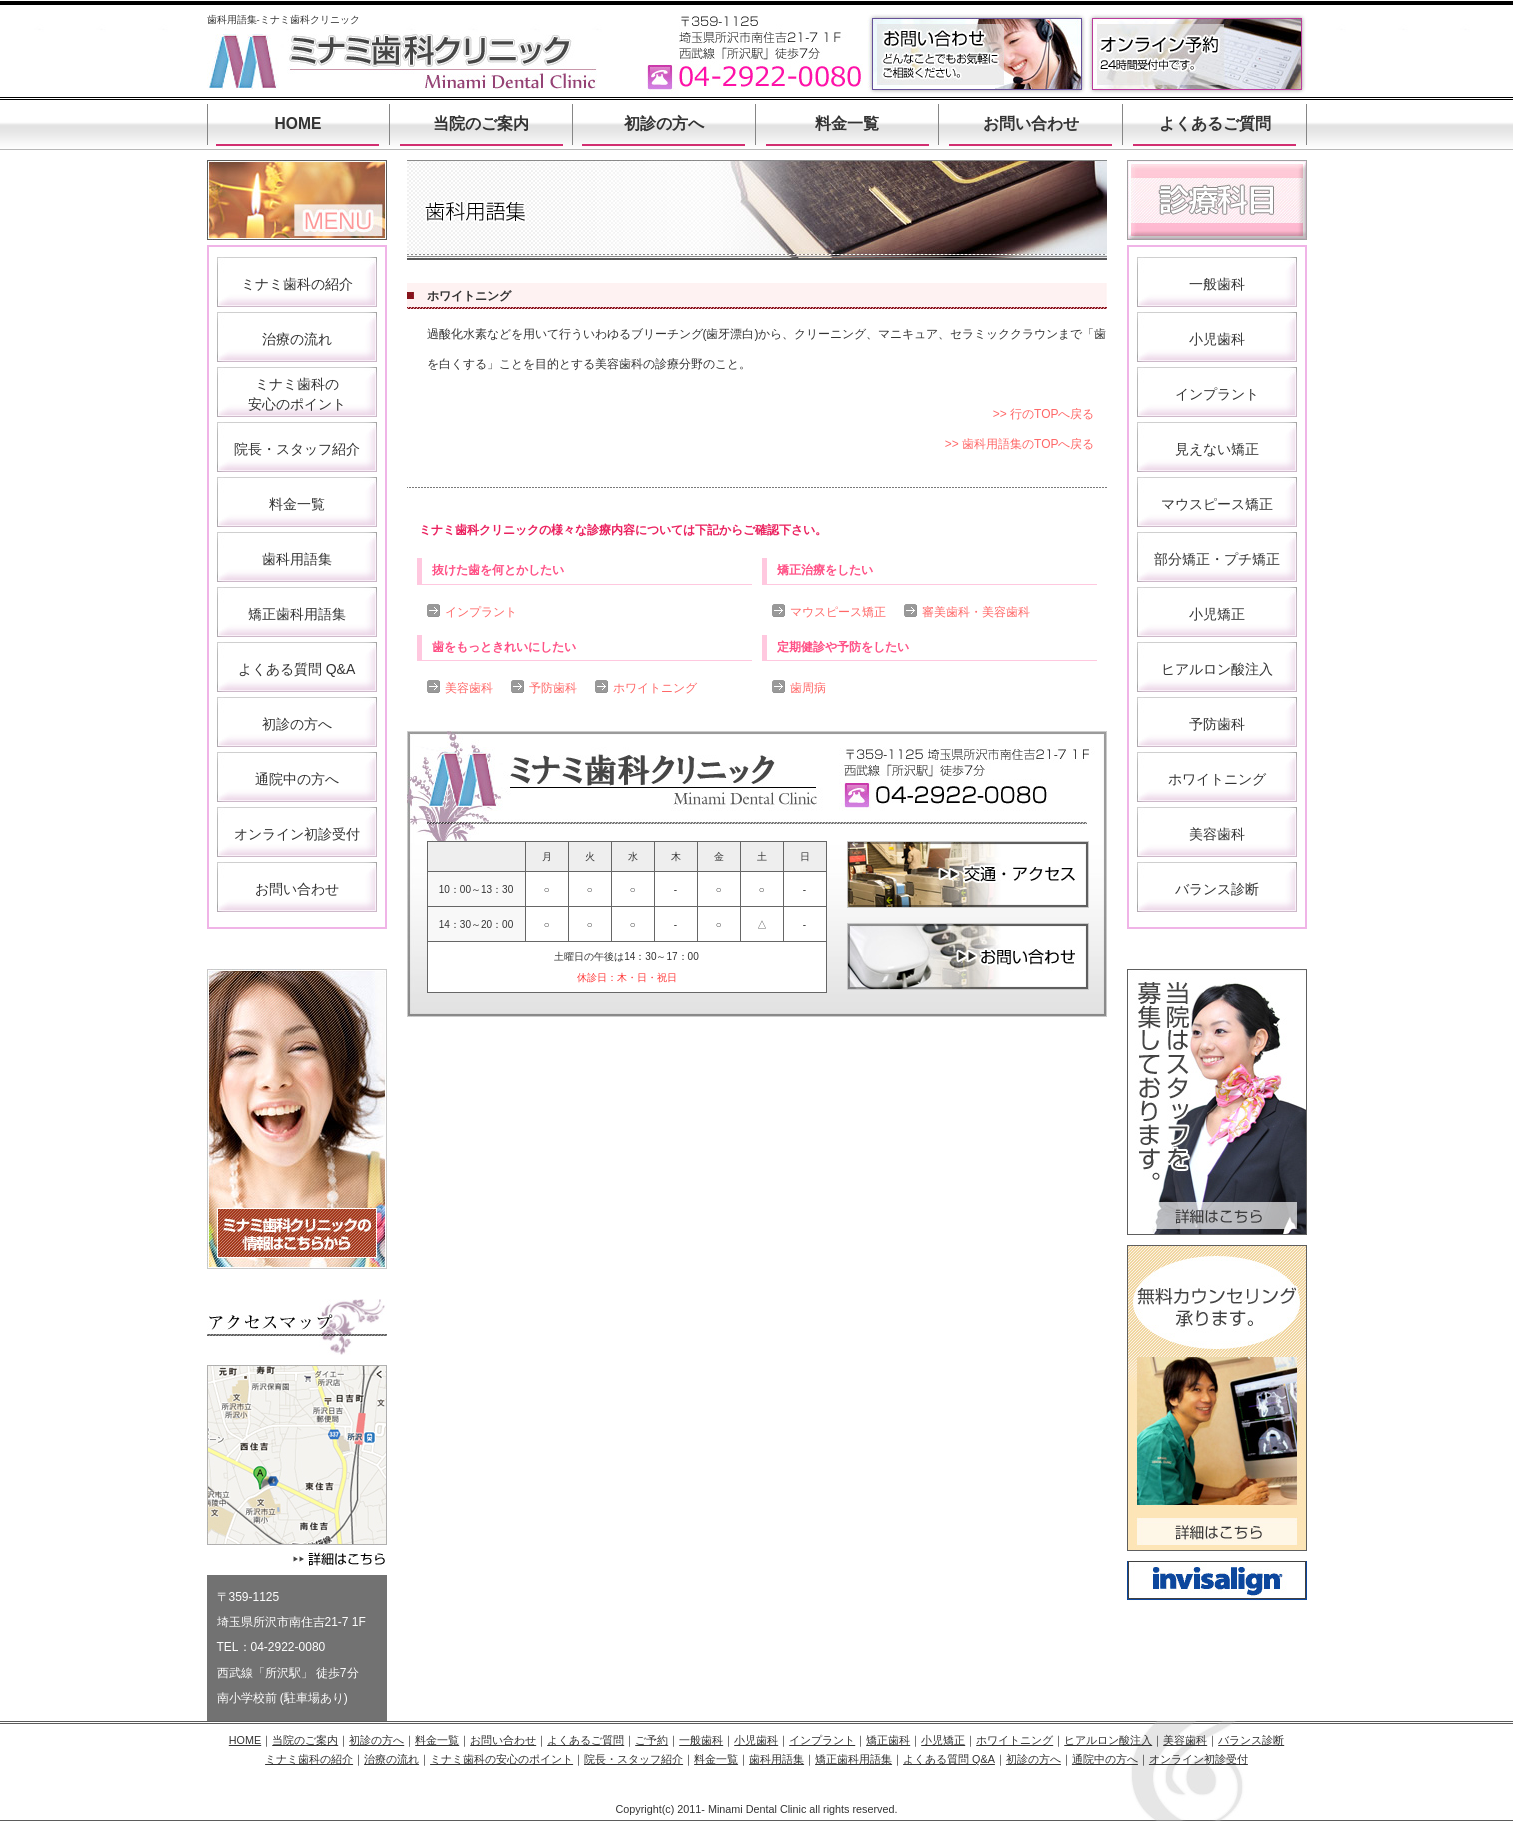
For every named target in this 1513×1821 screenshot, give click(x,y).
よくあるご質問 (1215, 123)
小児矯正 (1217, 614)
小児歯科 (1217, 339)
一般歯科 (1217, 284)
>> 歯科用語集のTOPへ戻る (1020, 444)
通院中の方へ (297, 779)
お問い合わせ (1031, 123)
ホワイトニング (655, 688)
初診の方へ (664, 123)
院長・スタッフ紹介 (297, 449)
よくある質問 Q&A (296, 669)
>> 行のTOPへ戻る (1044, 414)
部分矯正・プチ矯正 (1217, 559)
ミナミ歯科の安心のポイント (501, 1759)
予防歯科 (553, 688)
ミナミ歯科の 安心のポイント (297, 394)
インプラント (481, 612)
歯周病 (808, 688)
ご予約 (651, 1740)
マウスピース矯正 (838, 612)
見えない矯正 (1217, 449)
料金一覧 (847, 123)
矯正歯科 (888, 1740)
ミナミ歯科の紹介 (297, 284)
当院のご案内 (481, 123)
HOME (298, 123)
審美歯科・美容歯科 (976, 612)
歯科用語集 (297, 559)
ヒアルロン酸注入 (1217, 669)
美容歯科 (469, 688)
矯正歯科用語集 (297, 614)
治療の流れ (297, 339)
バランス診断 (1217, 889)
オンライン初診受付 (297, 834)
